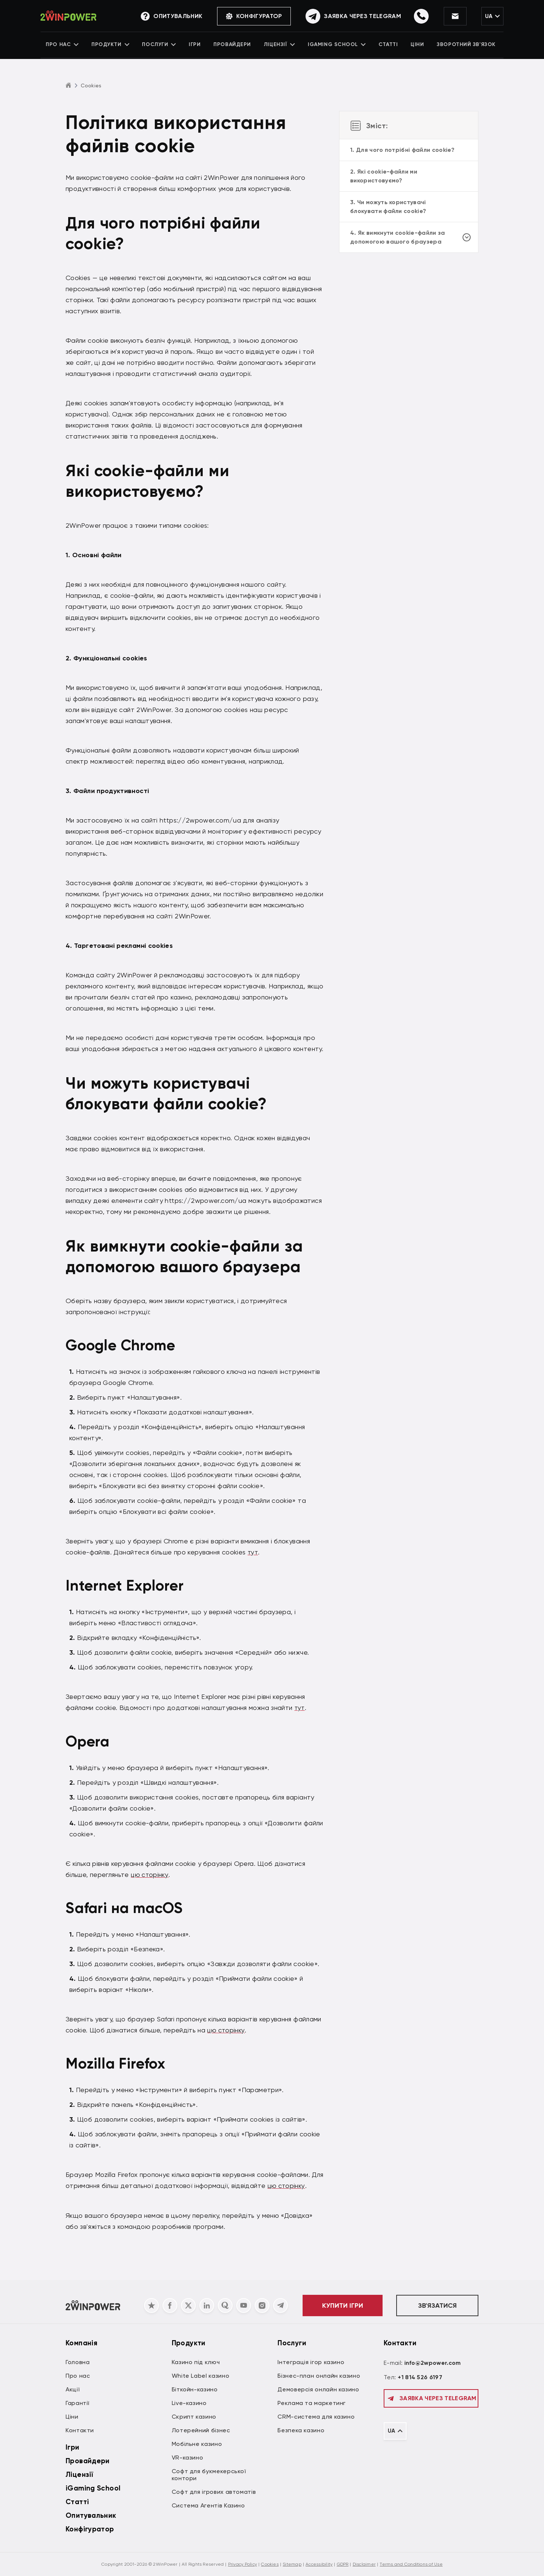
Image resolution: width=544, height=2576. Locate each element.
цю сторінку (150, 1874)
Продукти (115, 46)
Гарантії (78, 2402)
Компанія (81, 2343)
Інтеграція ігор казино (311, 2362)
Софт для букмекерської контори (209, 2475)
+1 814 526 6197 (420, 2377)
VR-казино (187, 2457)
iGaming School (336, 46)
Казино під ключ (196, 2362)
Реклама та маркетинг (312, 2402)
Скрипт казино (194, 2416)
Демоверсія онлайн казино (318, 2389)
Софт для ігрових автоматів (214, 2491)
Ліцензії (279, 46)
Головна (78, 2362)
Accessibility (319, 2564)
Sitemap (292, 2564)
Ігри (197, 46)
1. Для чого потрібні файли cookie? (402, 149)
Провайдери (233, 46)
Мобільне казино (197, 2443)
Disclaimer (364, 2564)
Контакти (80, 2430)
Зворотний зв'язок (461, 46)
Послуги (163, 46)
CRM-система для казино (316, 2416)
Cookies (270, 2564)
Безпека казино (301, 2430)
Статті (385, 46)
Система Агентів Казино (208, 2505)
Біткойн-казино (195, 2389)
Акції (73, 2389)
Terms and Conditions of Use (411, 2564)
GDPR (343, 2564)
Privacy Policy (242, 2564)
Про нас (68, 46)
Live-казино (189, 2402)
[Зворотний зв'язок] (345, 16)
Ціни (413, 46)
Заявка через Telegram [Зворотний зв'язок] (431, 2398)
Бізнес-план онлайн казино (319, 2375)
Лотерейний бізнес (201, 2430)
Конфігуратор (246, 16)
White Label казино (201, 2375)
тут (253, 1552)
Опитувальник (91, 2515)
